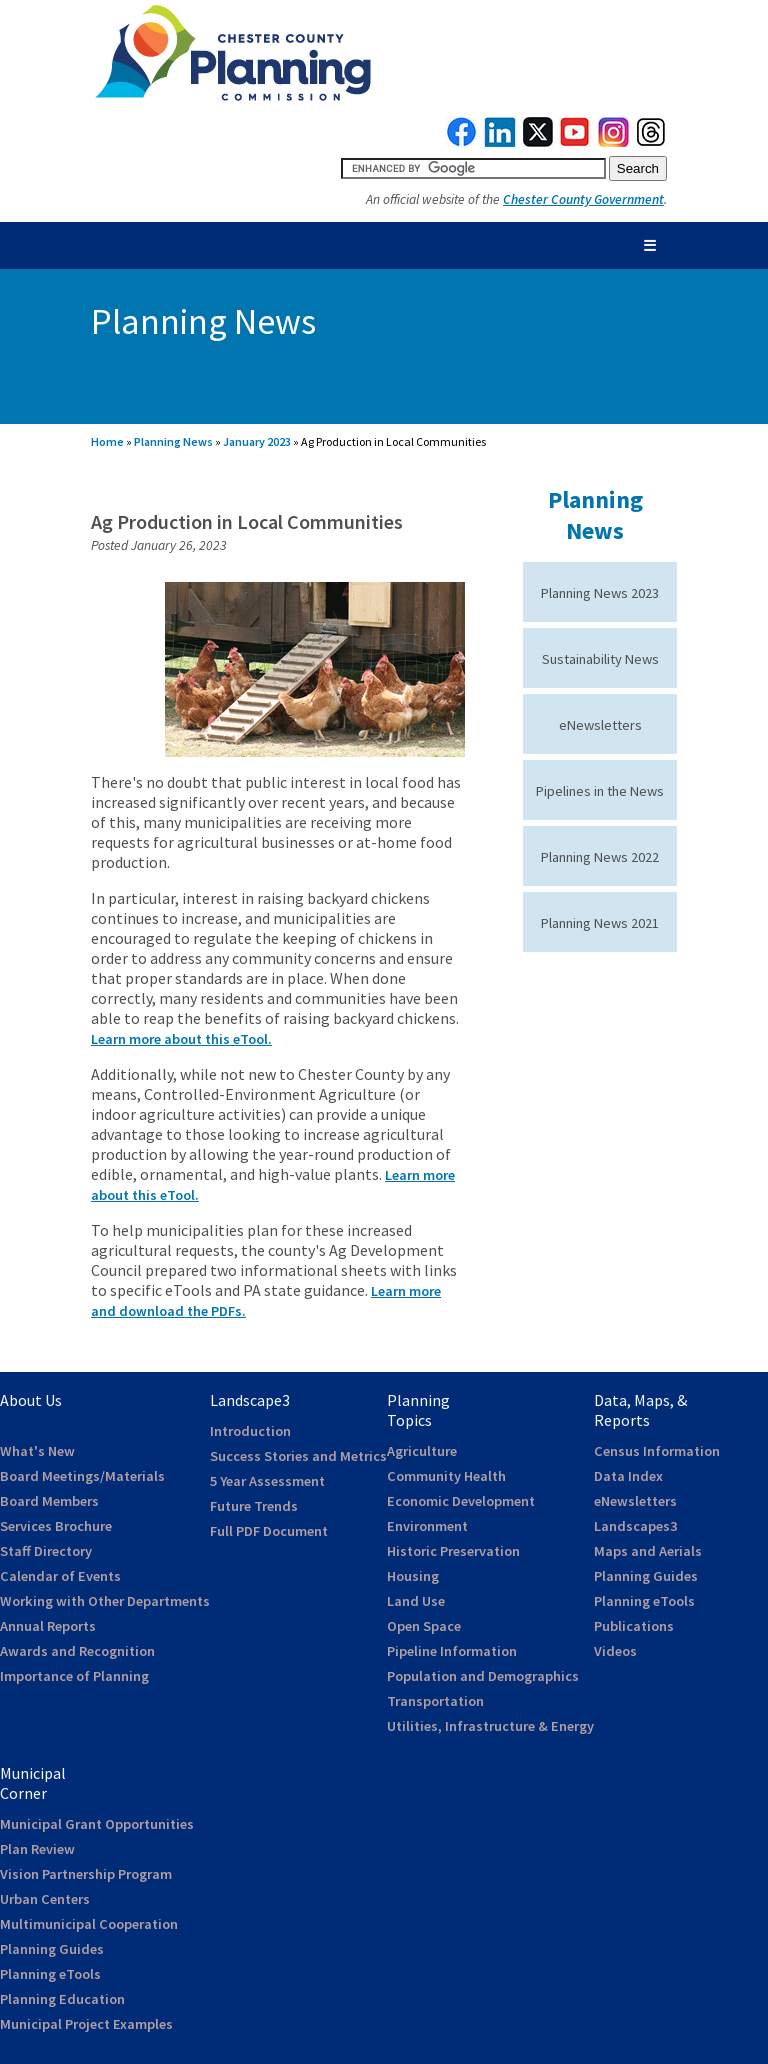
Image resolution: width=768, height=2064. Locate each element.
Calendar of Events (60, 1576)
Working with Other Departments (105, 1601)
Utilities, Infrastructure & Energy (490, 1726)
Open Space (424, 1626)
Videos (615, 1651)
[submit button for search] (638, 168)
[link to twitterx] (538, 142)
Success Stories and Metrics (298, 1456)
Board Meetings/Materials (82, 1476)
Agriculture (422, 1451)
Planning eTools (644, 1601)
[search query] (473, 168)
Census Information (657, 1451)
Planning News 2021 (600, 923)
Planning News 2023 (600, 593)
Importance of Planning (74, 1676)
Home (107, 441)
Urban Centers (45, 1899)
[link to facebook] (462, 142)
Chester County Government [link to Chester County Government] (583, 199)
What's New (37, 1451)
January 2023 (257, 441)
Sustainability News (600, 659)
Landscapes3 (635, 1526)
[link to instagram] (614, 142)
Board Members (49, 1501)
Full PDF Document (269, 1531)
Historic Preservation (453, 1551)
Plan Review (37, 1849)
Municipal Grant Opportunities (97, 1824)
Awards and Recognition (77, 1651)
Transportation (435, 1701)
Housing (413, 1576)
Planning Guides (646, 1576)
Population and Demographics (483, 1676)
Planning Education (62, 1999)
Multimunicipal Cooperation (89, 1924)
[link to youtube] (575, 142)
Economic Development (461, 1501)
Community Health (446, 1476)
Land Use (416, 1601)
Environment (427, 1526)
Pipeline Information (452, 1651)
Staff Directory (46, 1551)
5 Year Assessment (267, 1481)
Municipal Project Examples (86, 2024)
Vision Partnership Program (86, 1874)
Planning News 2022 (600, 857)
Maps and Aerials (648, 1551)
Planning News (173, 441)
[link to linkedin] (500, 142)
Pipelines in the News (600, 791)
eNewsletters (600, 725)
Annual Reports (48, 1626)
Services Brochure (56, 1526)
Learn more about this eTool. (181, 1039)
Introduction (250, 1431)
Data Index (628, 1476)
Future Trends (254, 1506)
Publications (634, 1626)
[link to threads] (652, 142)
